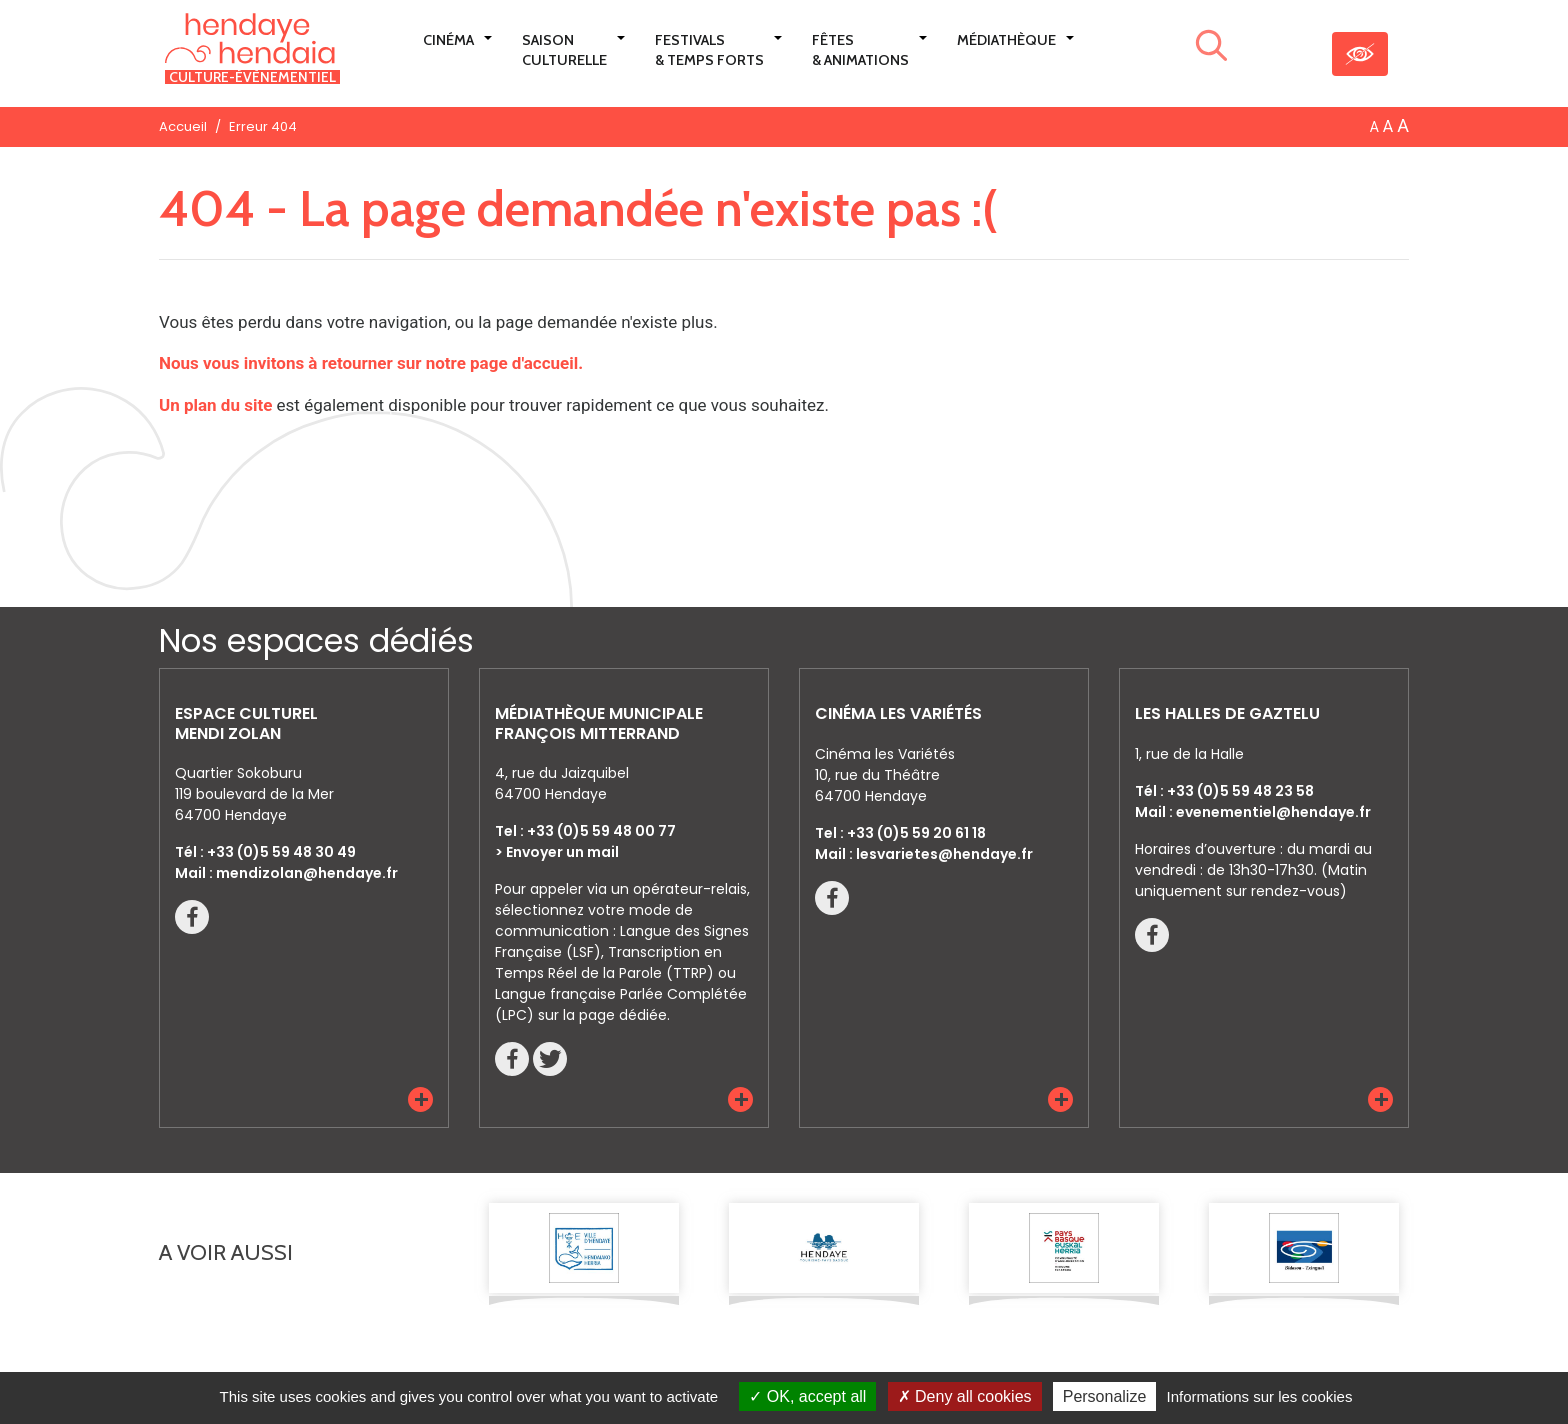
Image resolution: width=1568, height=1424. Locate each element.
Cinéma (448, 40)
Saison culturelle (564, 50)
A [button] (1374, 127)
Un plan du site (215, 405)
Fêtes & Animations (860, 50)
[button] (420, 1099)
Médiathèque (1006, 40)
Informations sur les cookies (1259, 1396)
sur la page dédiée (602, 1015)
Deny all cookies (965, 1396)
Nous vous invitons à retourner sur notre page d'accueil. (371, 363)
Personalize (1105, 1396)
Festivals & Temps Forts (709, 50)
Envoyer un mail (562, 852)
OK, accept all (807, 1396)
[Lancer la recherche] (1211, 49)
